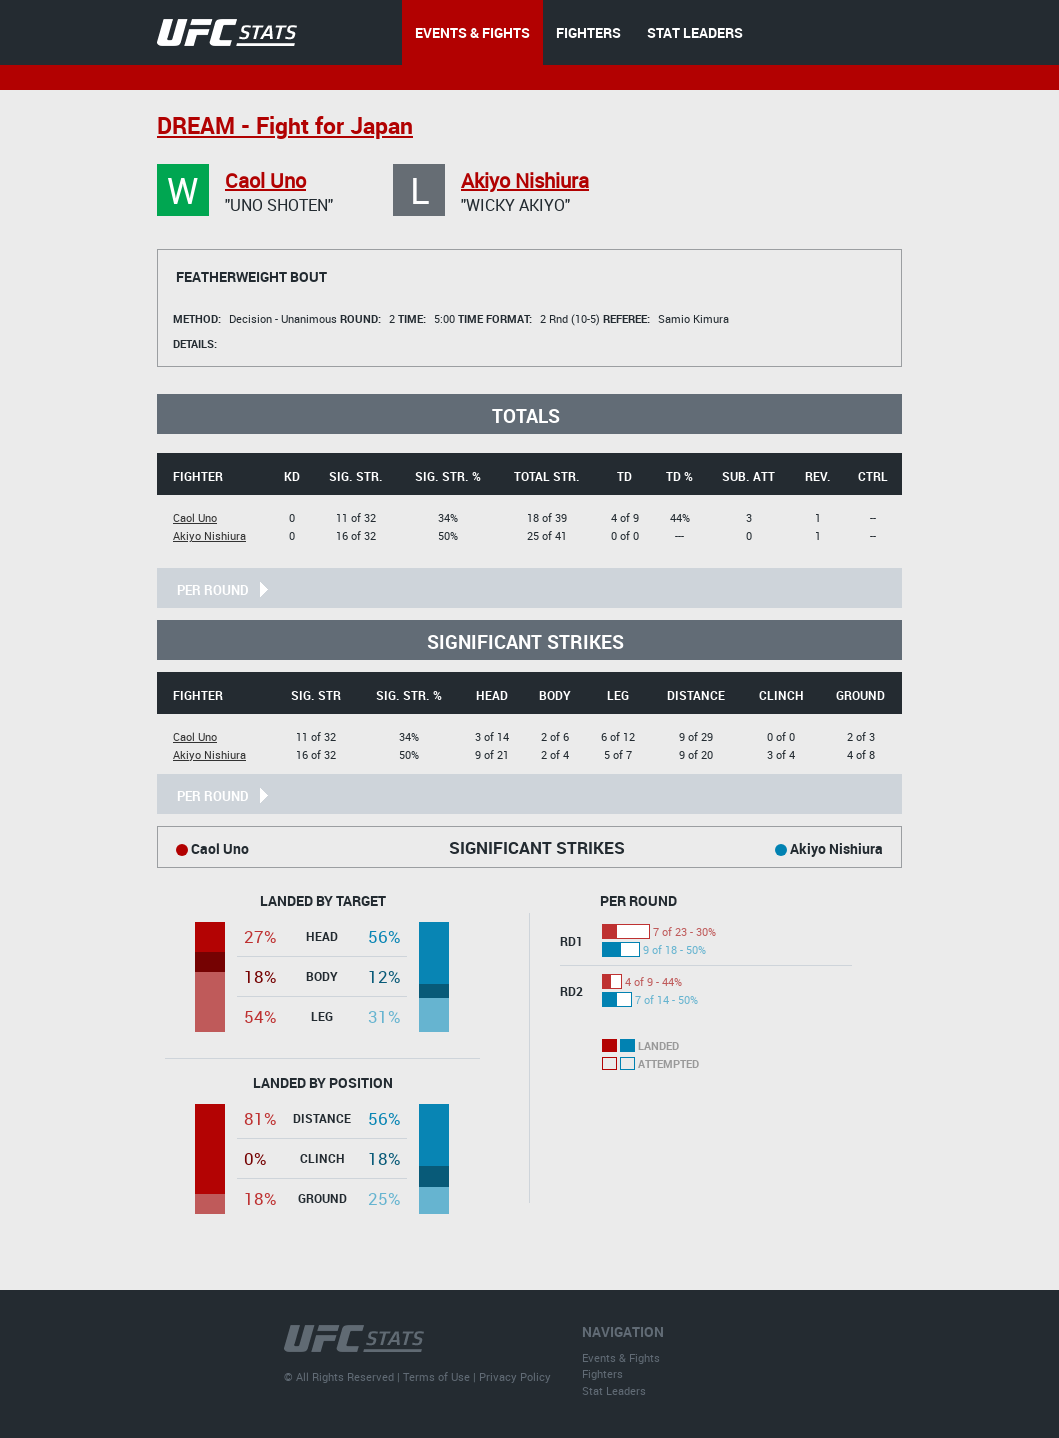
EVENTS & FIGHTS (472, 32)
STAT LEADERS (695, 32)
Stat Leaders (614, 1390)
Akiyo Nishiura (525, 180)
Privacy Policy (515, 1376)
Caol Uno (265, 180)
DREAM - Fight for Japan (285, 125)
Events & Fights (621, 1357)
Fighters (602, 1373)
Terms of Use (436, 1376)
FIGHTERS (588, 32)
